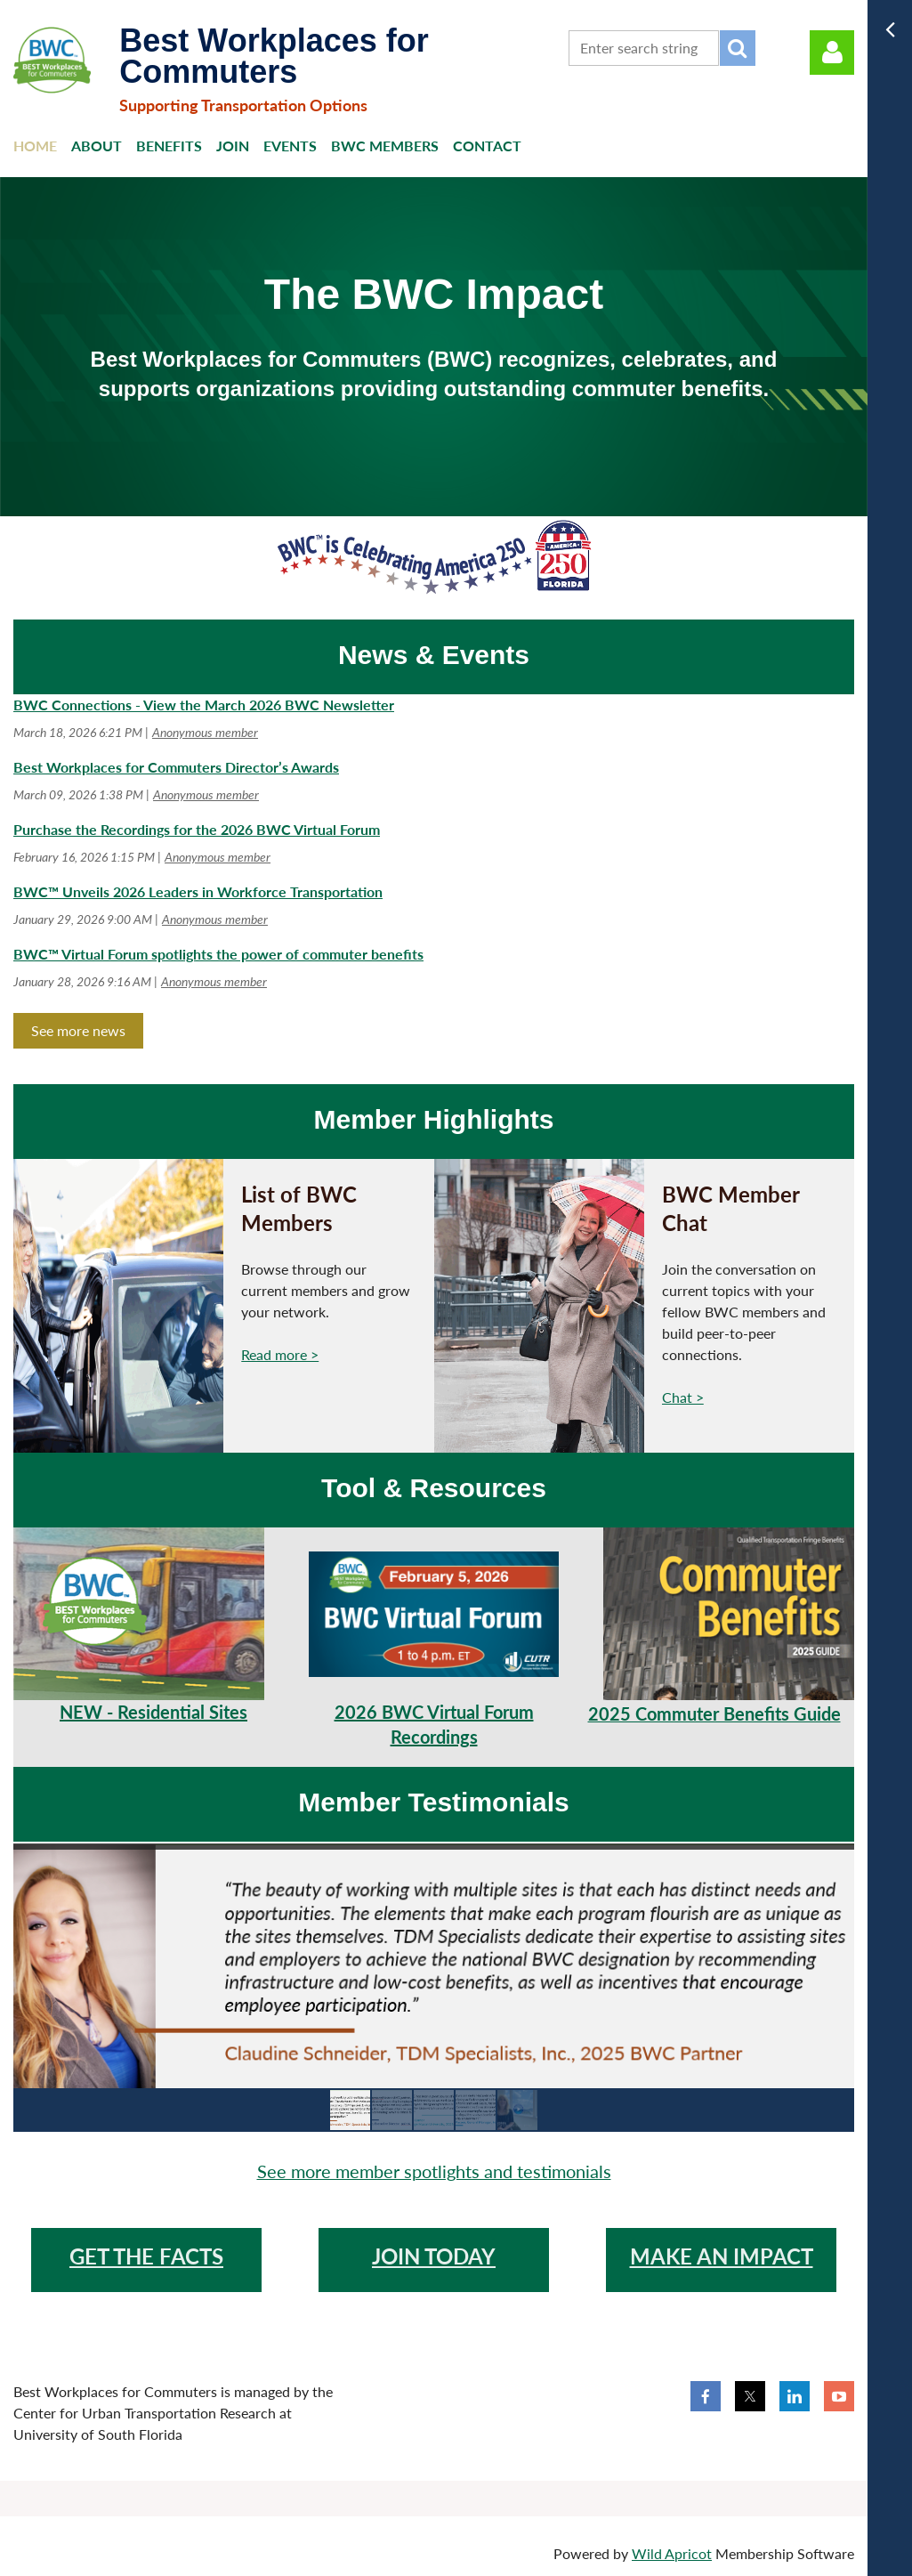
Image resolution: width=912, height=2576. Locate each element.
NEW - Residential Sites (153, 1711)
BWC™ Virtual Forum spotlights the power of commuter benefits (218, 953)
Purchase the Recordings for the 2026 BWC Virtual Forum (196, 829)
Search (737, 48)
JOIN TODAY (434, 2256)
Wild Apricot (672, 2553)
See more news (78, 1030)
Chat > (683, 1397)
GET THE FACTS (146, 2256)
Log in (832, 52)
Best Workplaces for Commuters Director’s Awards (176, 766)
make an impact (721, 2256)
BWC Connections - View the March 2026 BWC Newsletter (203, 704)
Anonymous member (205, 732)
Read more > (280, 1354)
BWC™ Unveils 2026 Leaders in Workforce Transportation (198, 891)
